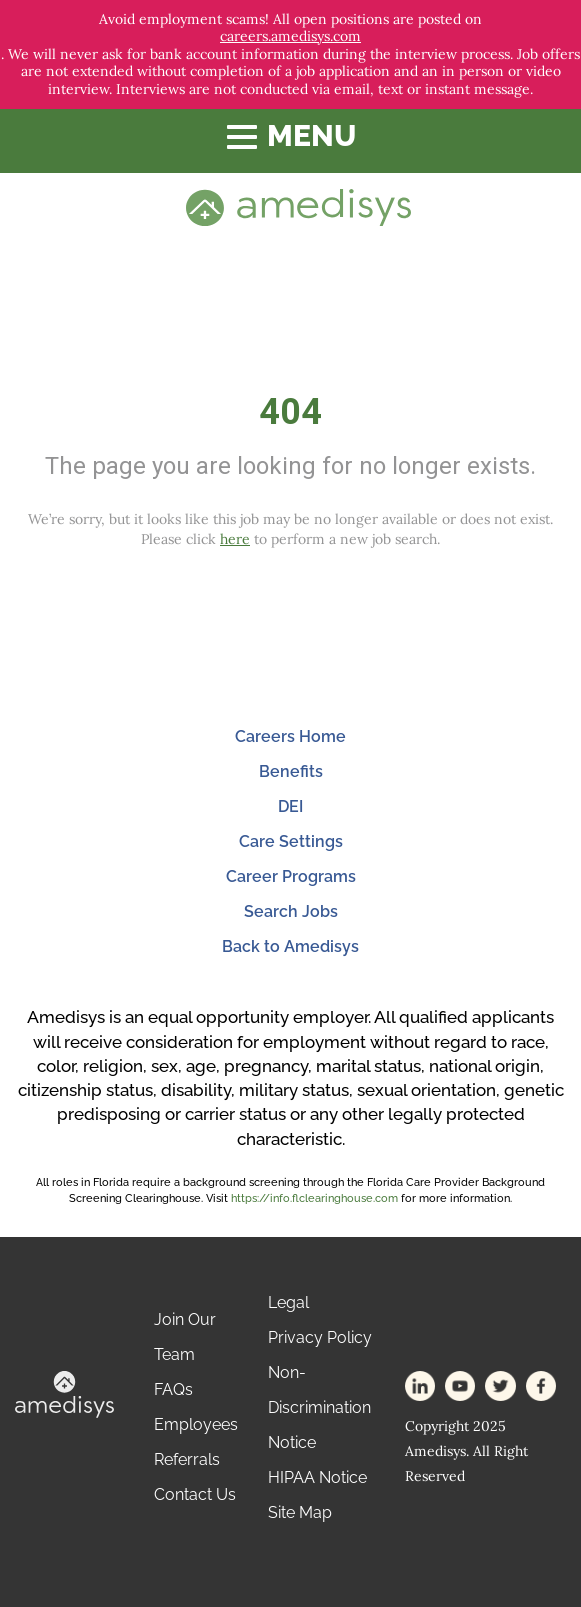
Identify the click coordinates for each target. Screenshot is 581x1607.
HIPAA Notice (317, 1477)
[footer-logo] (64, 1392)
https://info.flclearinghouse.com (314, 1198)
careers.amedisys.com (290, 36)
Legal (288, 1302)
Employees (196, 1424)
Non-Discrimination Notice (319, 1407)
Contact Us (195, 1494)
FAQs (173, 1389)
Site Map (300, 1512)
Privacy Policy (320, 1337)
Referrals (187, 1459)
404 (290, 412)
